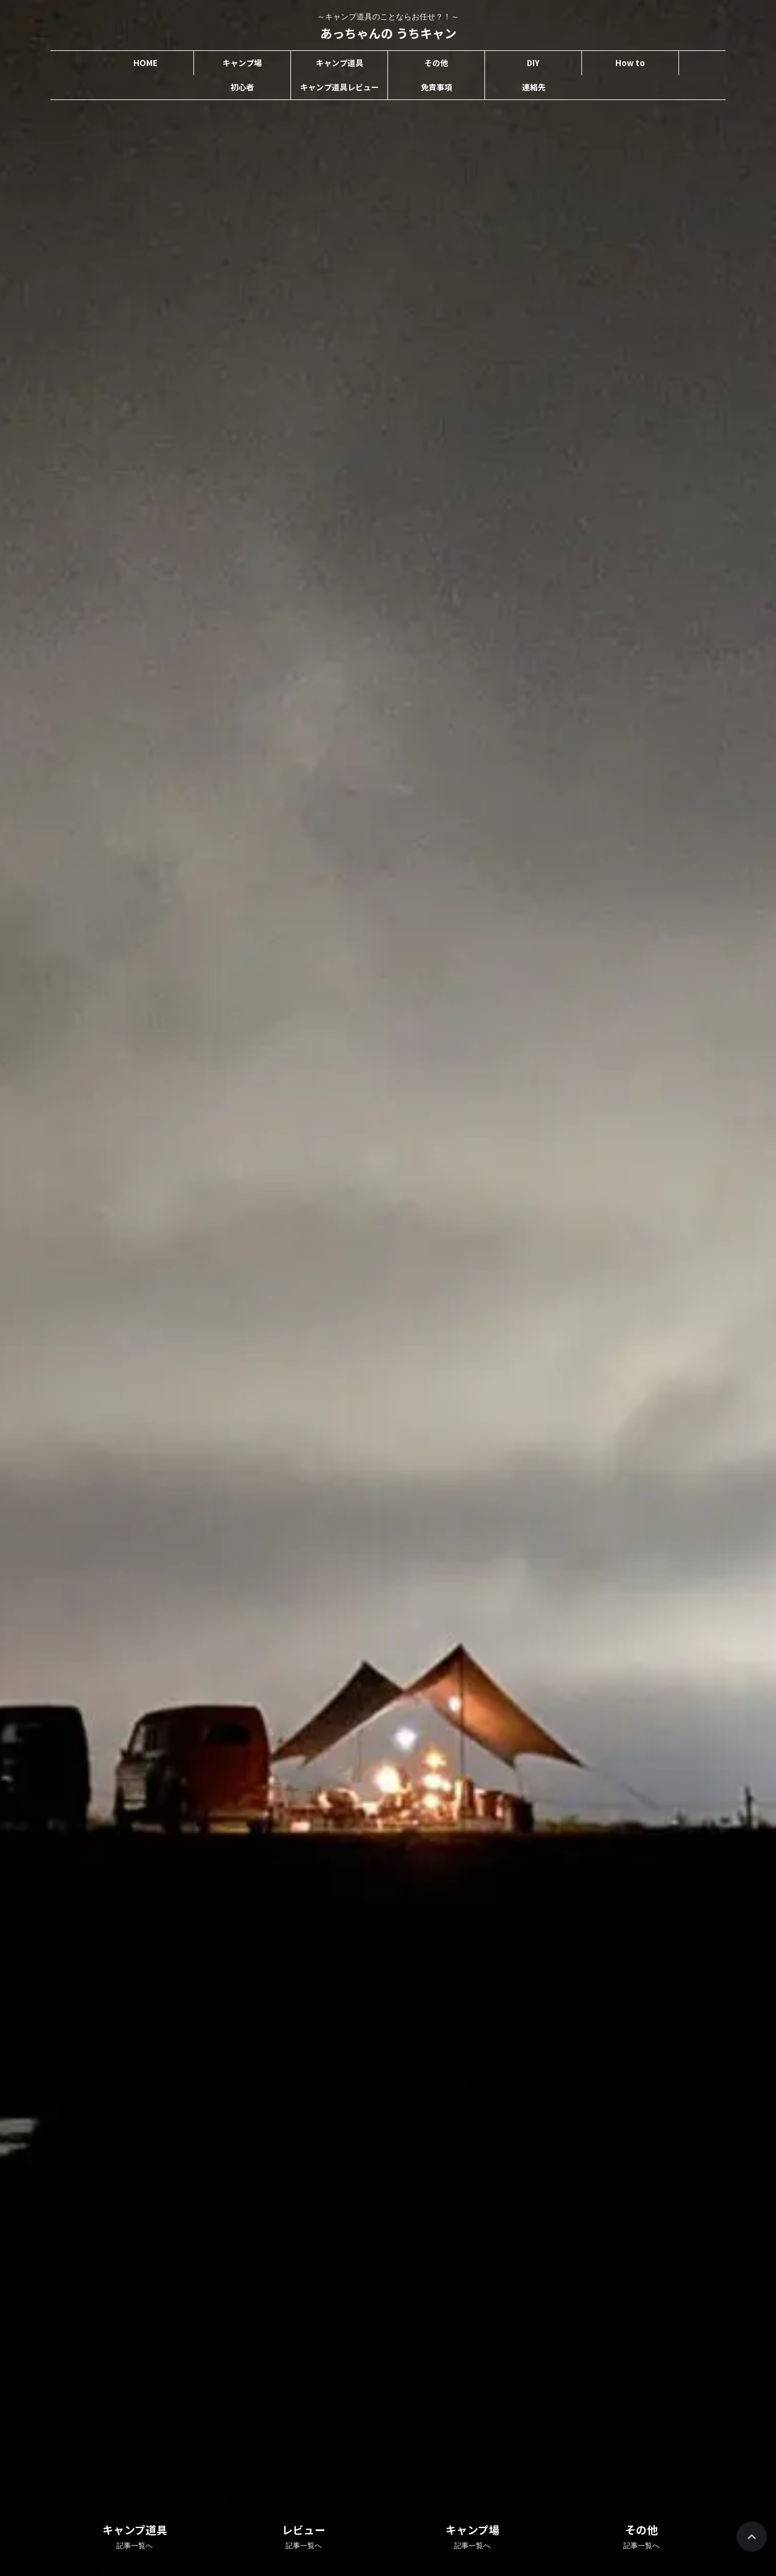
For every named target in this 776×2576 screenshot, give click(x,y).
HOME (145, 63)
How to (630, 63)
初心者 (242, 87)
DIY (533, 63)
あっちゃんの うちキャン (388, 33)
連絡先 (534, 87)
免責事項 (436, 87)
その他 (436, 63)
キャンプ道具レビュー (339, 87)
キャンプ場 (242, 63)
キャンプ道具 (339, 63)
